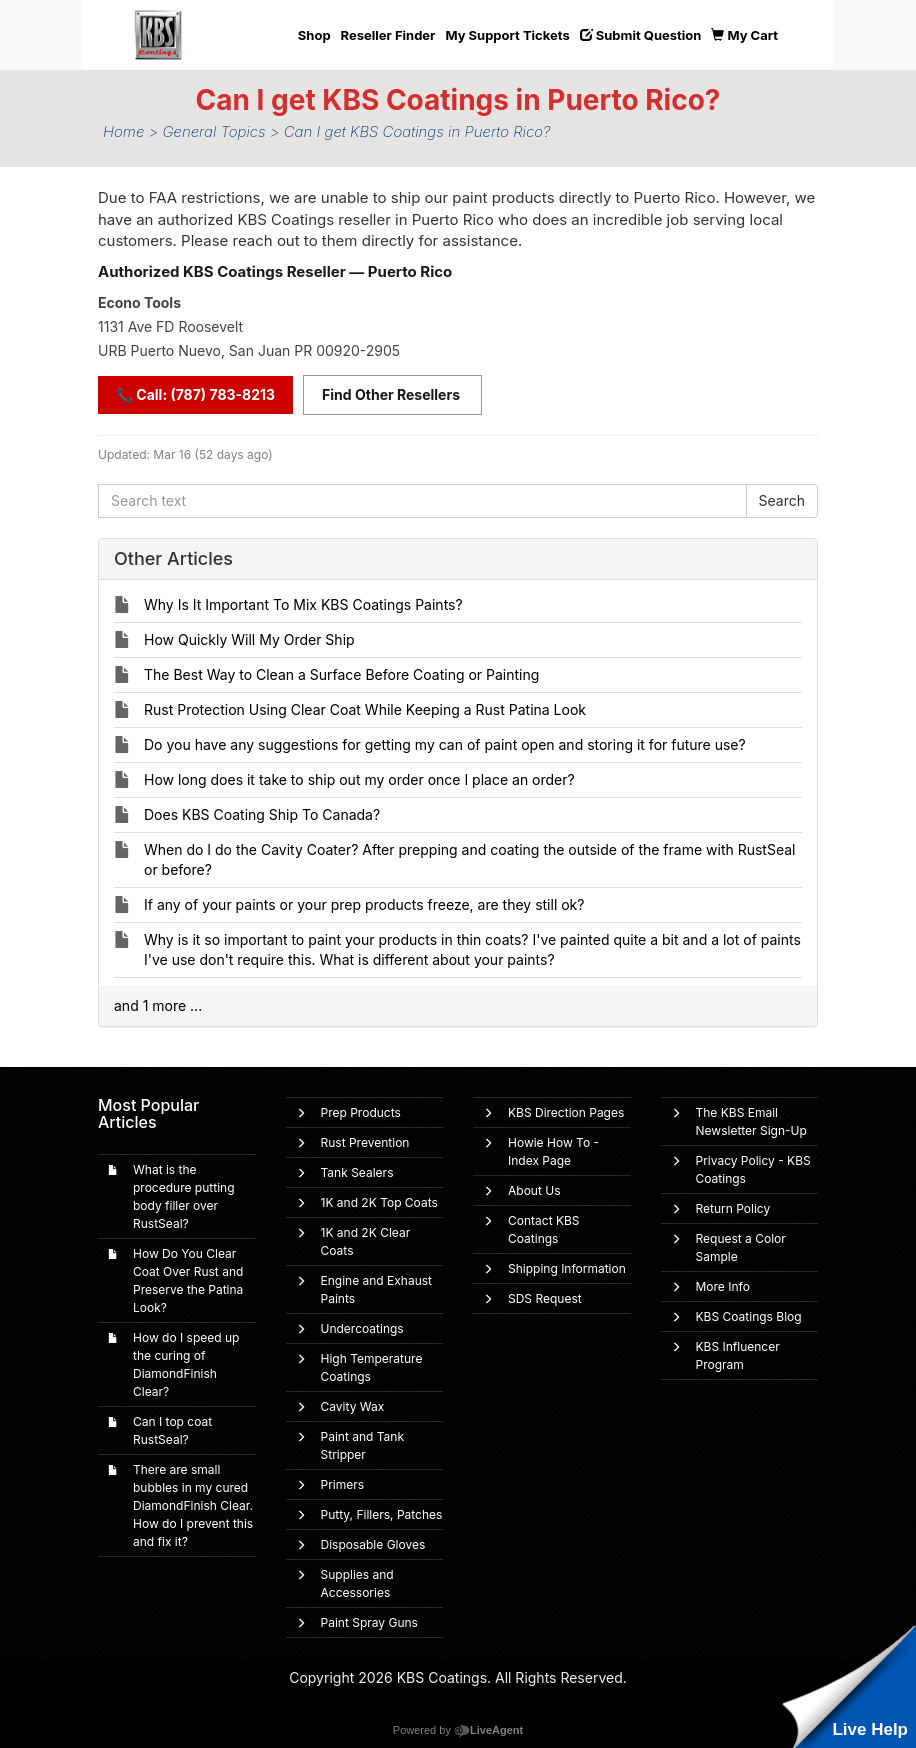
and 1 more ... (158, 1005)
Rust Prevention (365, 1142)
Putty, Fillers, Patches (382, 1514)
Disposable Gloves (373, 1544)
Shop (314, 35)
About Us (534, 1190)
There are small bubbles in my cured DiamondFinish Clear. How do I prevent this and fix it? (193, 1505)
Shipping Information (567, 1268)
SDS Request (545, 1298)
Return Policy (733, 1208)
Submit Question (641, 35)
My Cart (744, 35)
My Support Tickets (507, 35)
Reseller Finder (388, 35)
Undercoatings (362, 1328)
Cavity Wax (353, 1406)
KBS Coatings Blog (749, 1316)
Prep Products (361, 1112)
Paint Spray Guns (369, 1622)
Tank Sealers (357, 1172)
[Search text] (422, 501)
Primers (343, 1484)
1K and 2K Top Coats (379, 1202)
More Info (723, 1286)
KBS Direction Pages (566, 1112)
